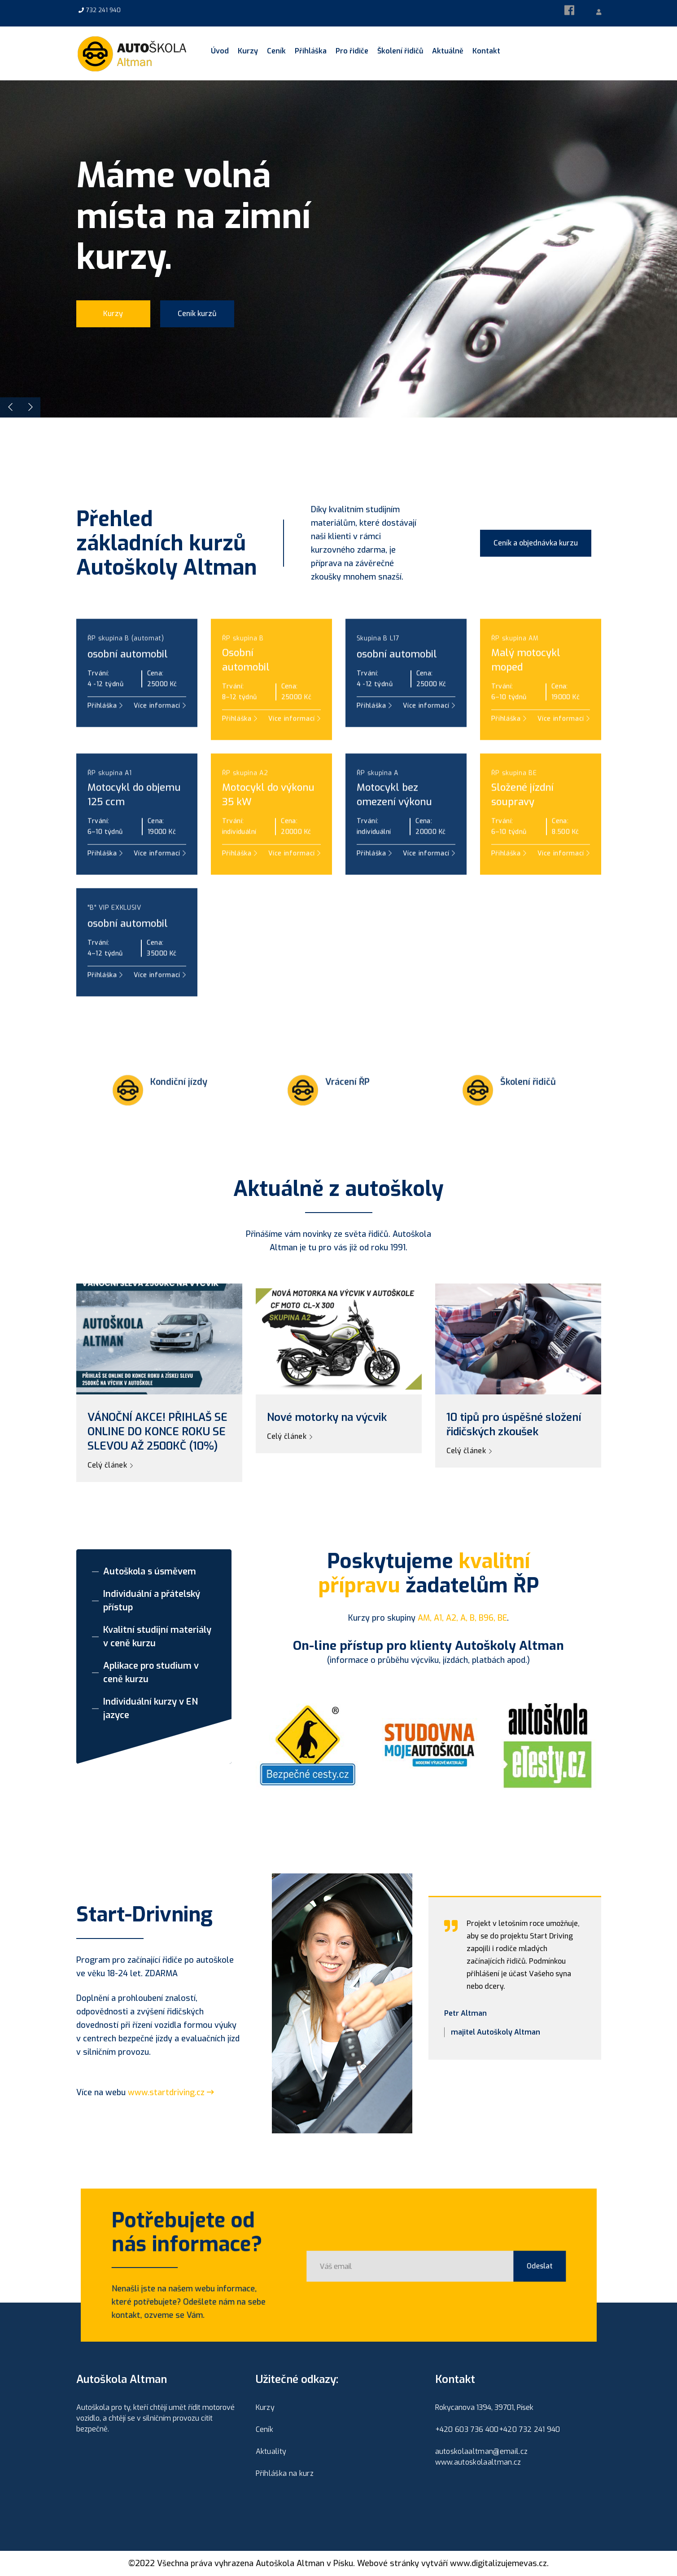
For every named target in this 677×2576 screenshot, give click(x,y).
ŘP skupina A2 (245, 813)
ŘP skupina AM (515, 678)
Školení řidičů (400, 51)
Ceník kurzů (197, 318)
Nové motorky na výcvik (327, 1417)
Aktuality (271, 2451)
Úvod (220, 51)
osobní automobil (127, 694)
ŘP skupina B (243, 678)
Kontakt (486, 51)
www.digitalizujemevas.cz (498, 2563)
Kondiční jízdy (178, 1122)
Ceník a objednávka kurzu (536, 543)
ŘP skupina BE (514, 813)
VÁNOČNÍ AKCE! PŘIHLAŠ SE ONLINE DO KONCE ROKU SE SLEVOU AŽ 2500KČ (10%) (157, 1431)
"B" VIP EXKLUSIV (114, 948)
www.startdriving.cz (171, 2092)
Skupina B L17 (378, 678)
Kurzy (248, 51)
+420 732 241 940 (529, 2429)
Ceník (276, 51)
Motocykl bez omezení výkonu (394, 834)
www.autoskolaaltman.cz (478, 2462)
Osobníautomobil (246, 700)
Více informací (294, 893)
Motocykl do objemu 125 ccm (134, 834)
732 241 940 (103, 10)
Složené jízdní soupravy (522, 834)
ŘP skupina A (377, 813)
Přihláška (311, 51)
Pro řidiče (352, 51)
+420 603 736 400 (467, 2429)
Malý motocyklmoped (525, 700)
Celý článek (110, 1465)
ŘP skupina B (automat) (125, 678)
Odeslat (502, 2265)
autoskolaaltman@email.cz (481, 2451)
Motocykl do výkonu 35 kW (268, 834)
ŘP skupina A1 (109, 813)
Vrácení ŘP (347, 1122)
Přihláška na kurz (285, 2473)
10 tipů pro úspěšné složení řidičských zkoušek (513, 1424)
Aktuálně (447, 51)
